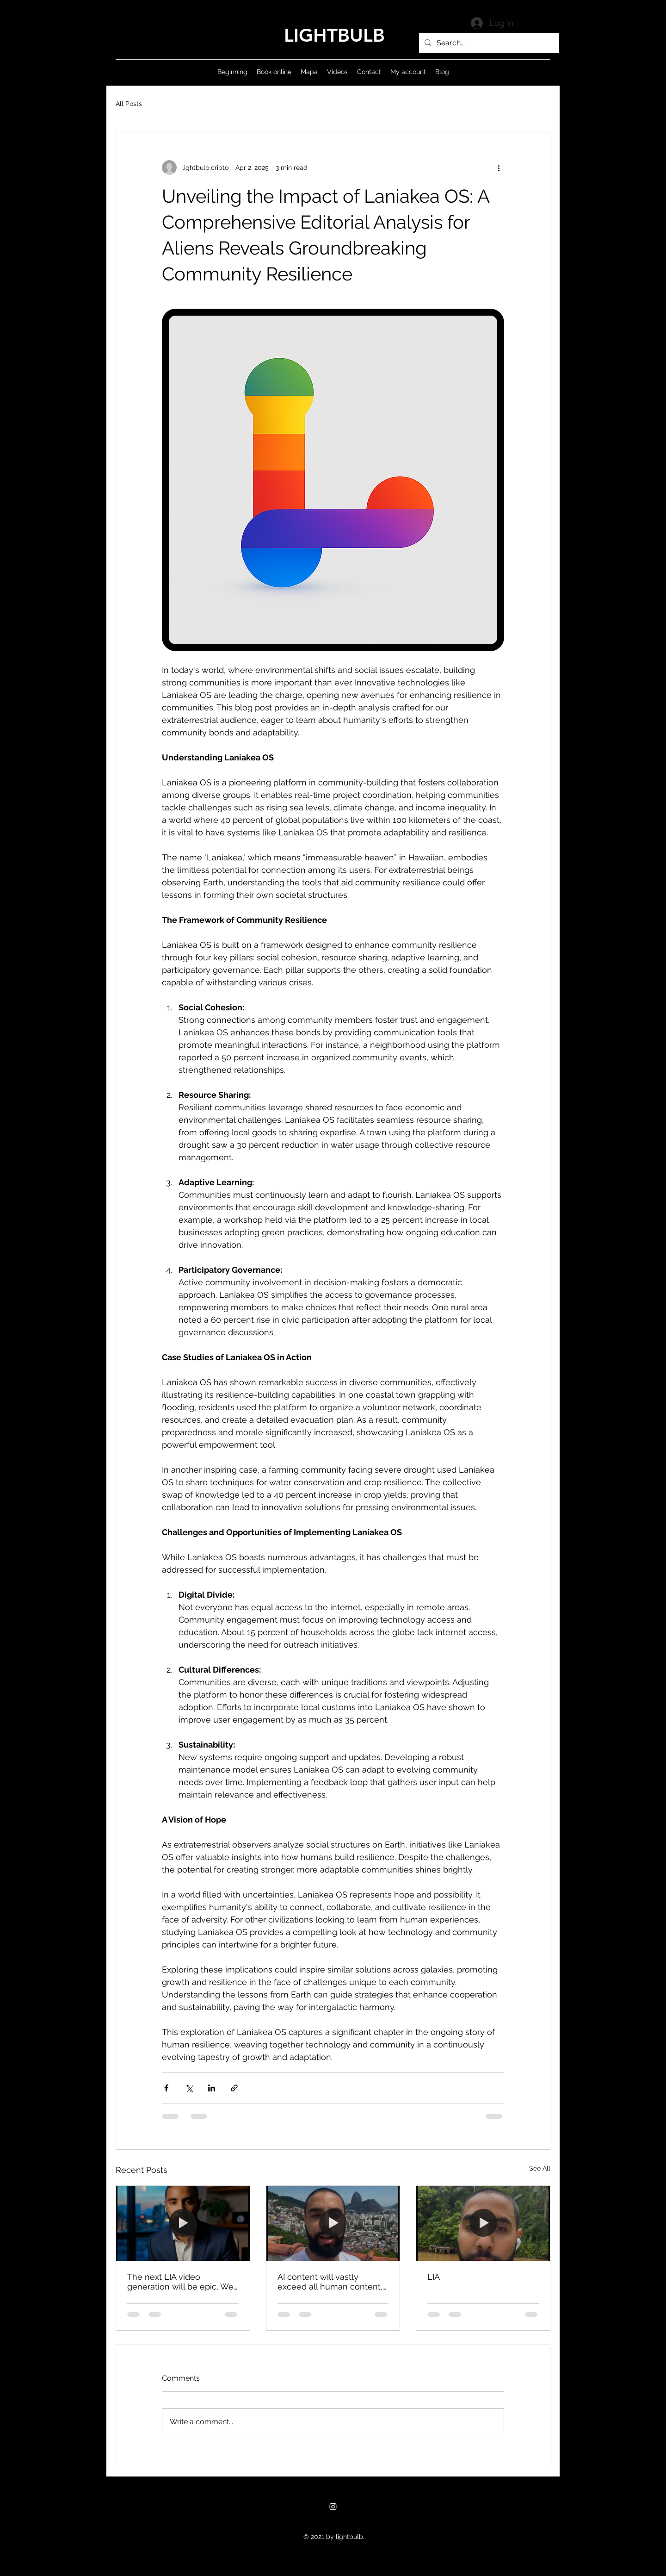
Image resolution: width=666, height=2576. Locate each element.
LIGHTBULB (334, 35)
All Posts (129, 103)
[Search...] (488, 43)
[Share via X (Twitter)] (189, 2088)
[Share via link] (234, 2088)
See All (539, 2168)
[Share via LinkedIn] (211, 2088)
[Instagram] (333, 2506)
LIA (433, 2277)
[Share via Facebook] (166, 2088)
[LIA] (483, 2223)
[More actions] (498, 167)
